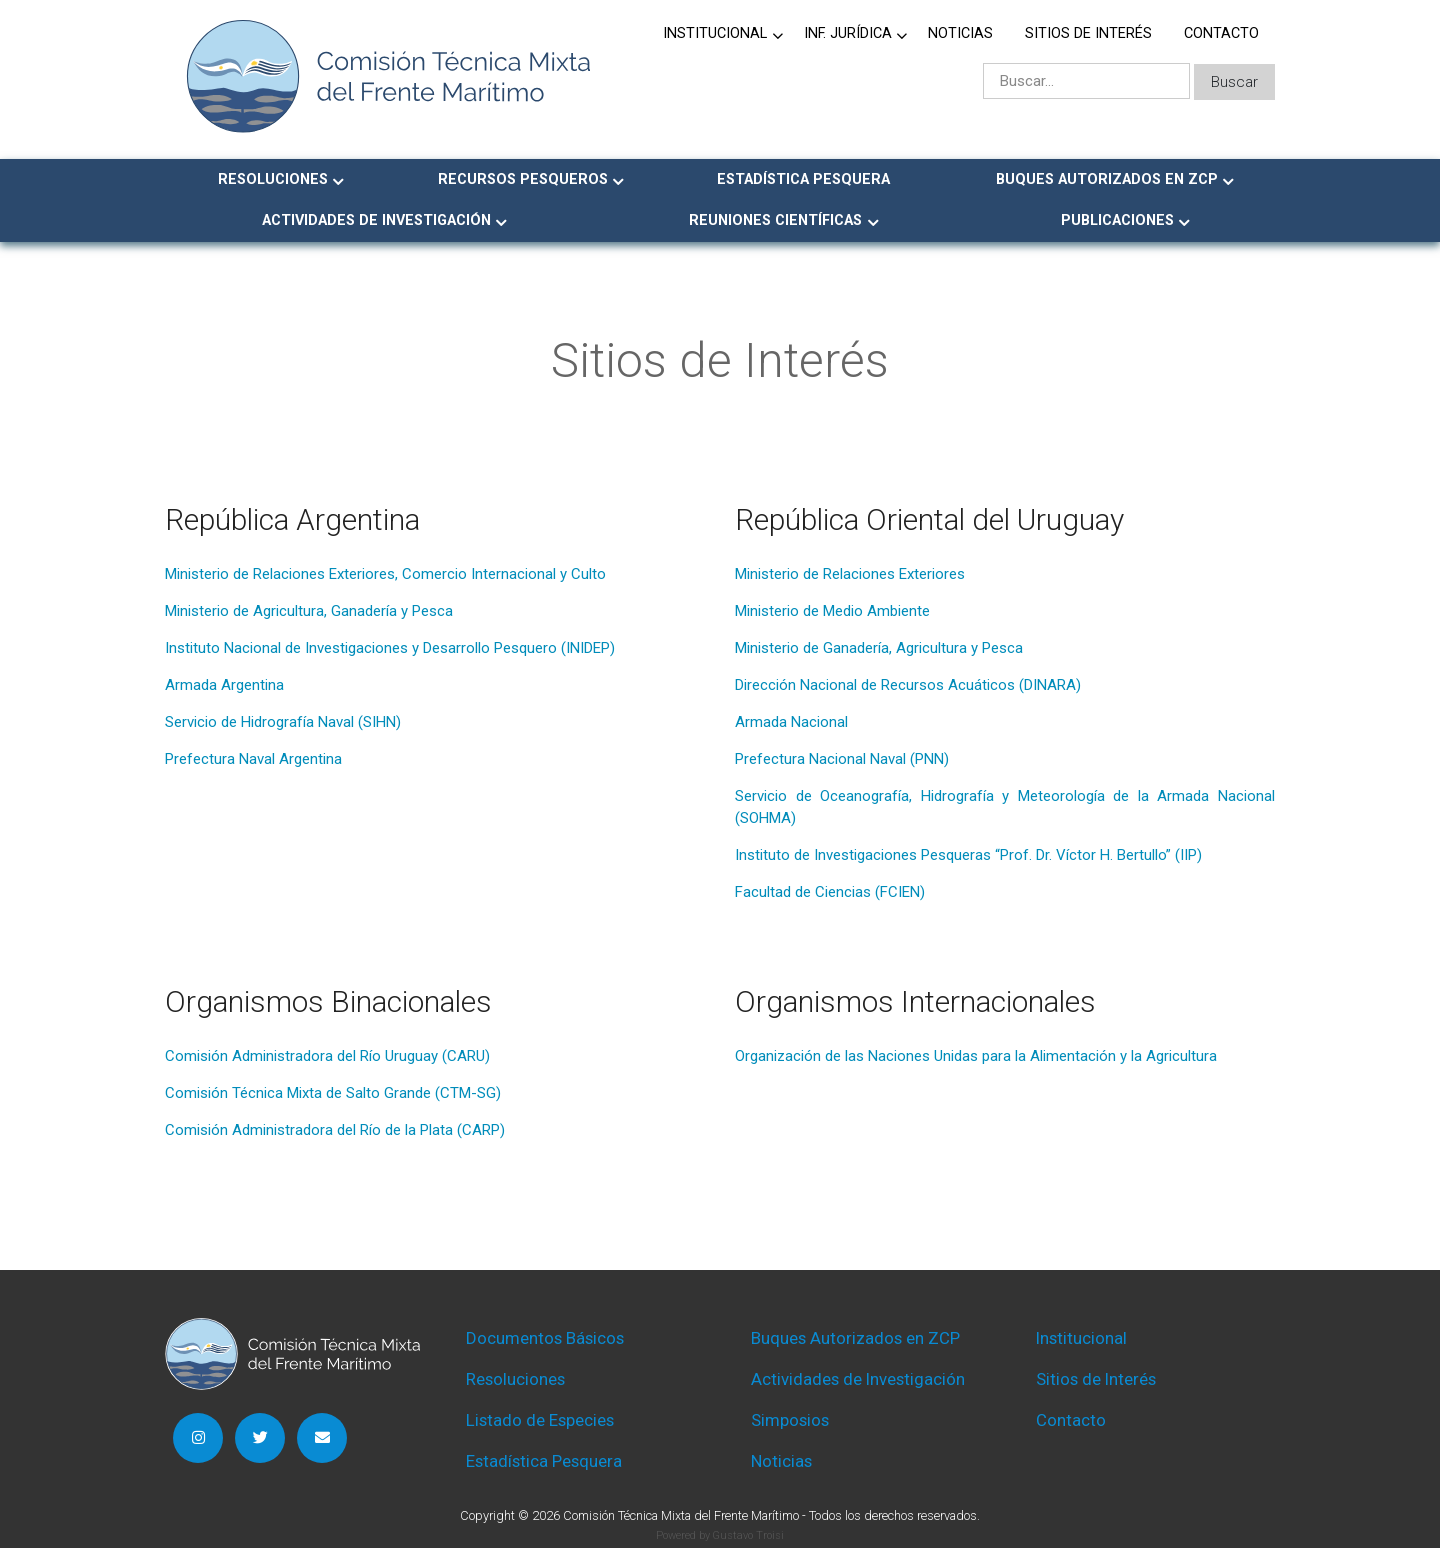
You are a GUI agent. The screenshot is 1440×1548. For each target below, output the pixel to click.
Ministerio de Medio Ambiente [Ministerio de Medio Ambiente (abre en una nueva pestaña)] (832, 611)
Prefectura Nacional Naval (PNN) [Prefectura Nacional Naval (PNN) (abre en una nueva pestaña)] (842, 759)
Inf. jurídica (848, 33)
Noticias (960, 33)
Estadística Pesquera (803, 179)
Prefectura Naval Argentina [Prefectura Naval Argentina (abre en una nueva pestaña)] (253, 759)
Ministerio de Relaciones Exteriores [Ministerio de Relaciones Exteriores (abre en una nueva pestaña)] (850, 574)
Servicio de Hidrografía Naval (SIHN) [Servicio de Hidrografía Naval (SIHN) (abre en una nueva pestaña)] (283, 722)
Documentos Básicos (545, 1338)
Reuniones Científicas (775, 220)
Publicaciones (1117, 220)
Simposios (790, 1420)
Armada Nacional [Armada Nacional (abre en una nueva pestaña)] (791, 722)
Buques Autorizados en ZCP (1107, 179)
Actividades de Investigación (376, 220)
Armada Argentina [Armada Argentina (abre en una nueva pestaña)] (224, 685)
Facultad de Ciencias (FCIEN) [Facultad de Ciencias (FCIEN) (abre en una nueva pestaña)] (830, 892)
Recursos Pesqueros (523, 179)
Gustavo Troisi (748, 1535)
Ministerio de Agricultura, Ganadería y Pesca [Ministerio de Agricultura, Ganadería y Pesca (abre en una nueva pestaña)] (309, 611)
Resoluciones (273, 179)
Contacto (1221, 33)
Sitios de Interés (1088, 33)
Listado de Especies (540, 1420)
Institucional (715, 33)
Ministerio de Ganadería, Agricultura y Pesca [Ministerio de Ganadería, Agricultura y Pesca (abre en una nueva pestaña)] (879, 648)
